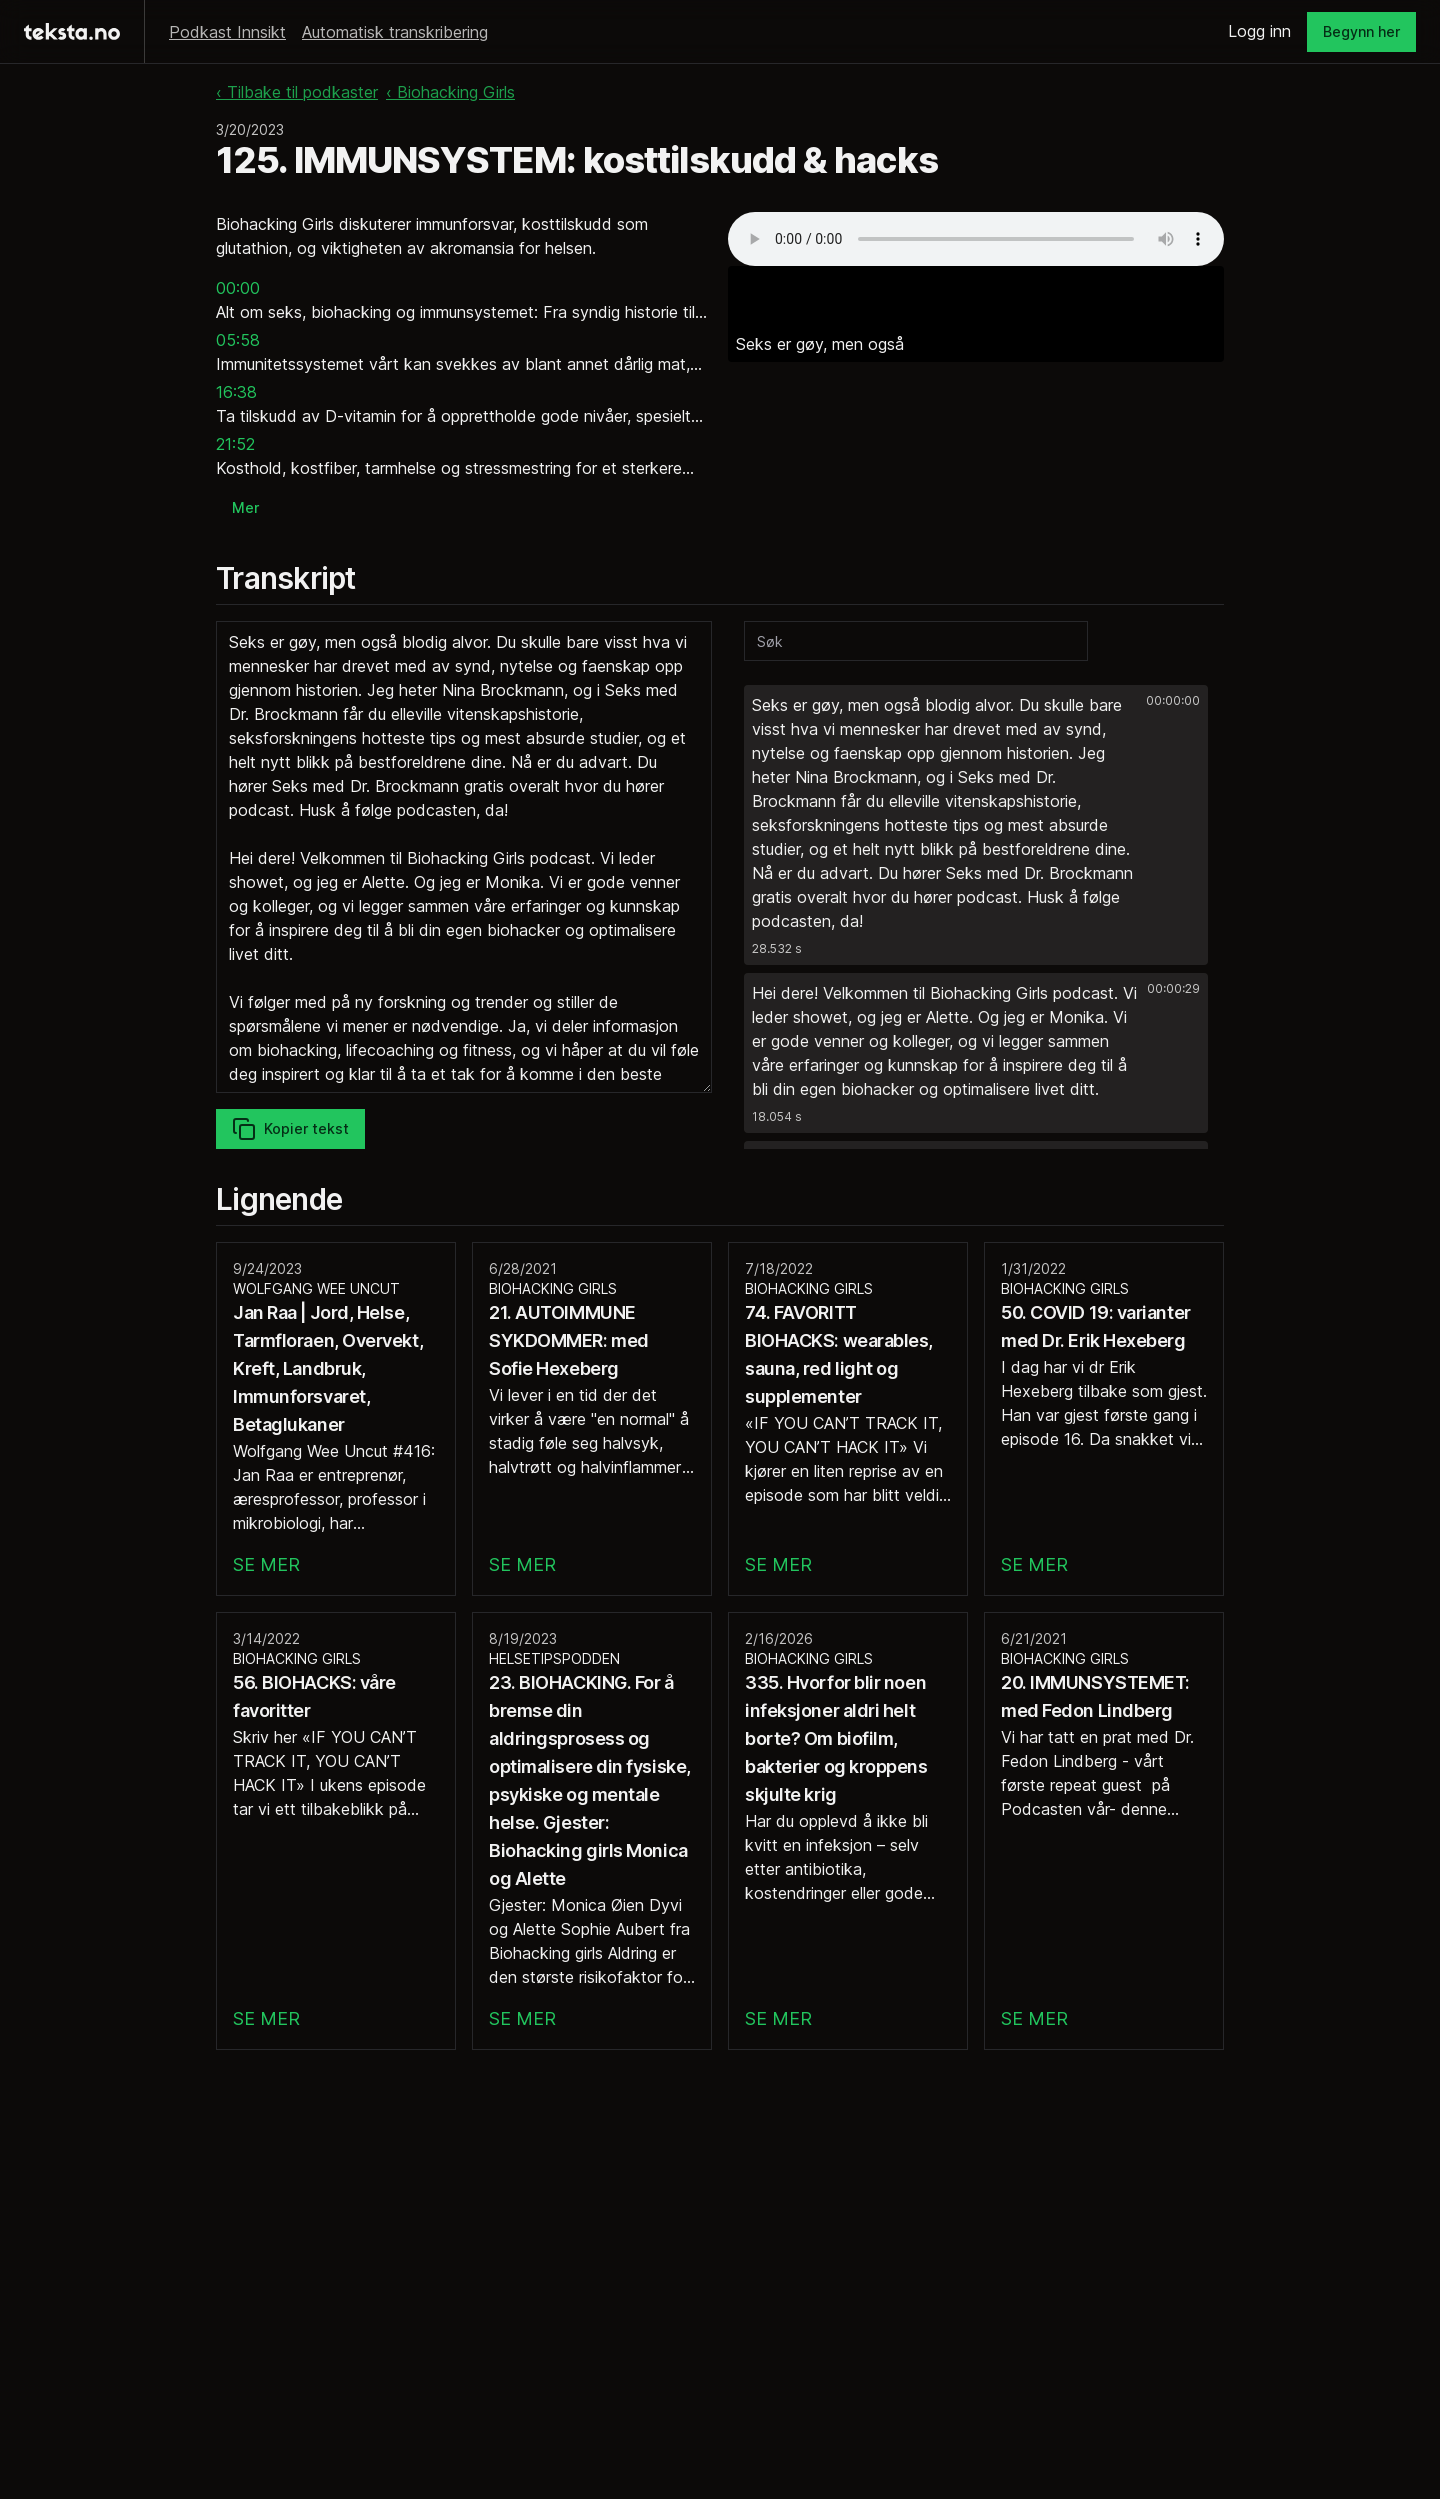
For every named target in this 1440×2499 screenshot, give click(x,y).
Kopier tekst (290, 1129)
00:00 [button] (238, 288)
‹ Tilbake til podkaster (297, 92)
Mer (245, 507)
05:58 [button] (238, 340)
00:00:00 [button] (1173, 700)
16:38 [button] (236, 392)
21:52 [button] (235, 444)
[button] (976, 825)
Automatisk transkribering (395, 32)
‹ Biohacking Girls (450, 92)
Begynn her (1361, 31)
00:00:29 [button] (1173, 988)
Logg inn (1259, 31)
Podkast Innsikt (227, 32)
